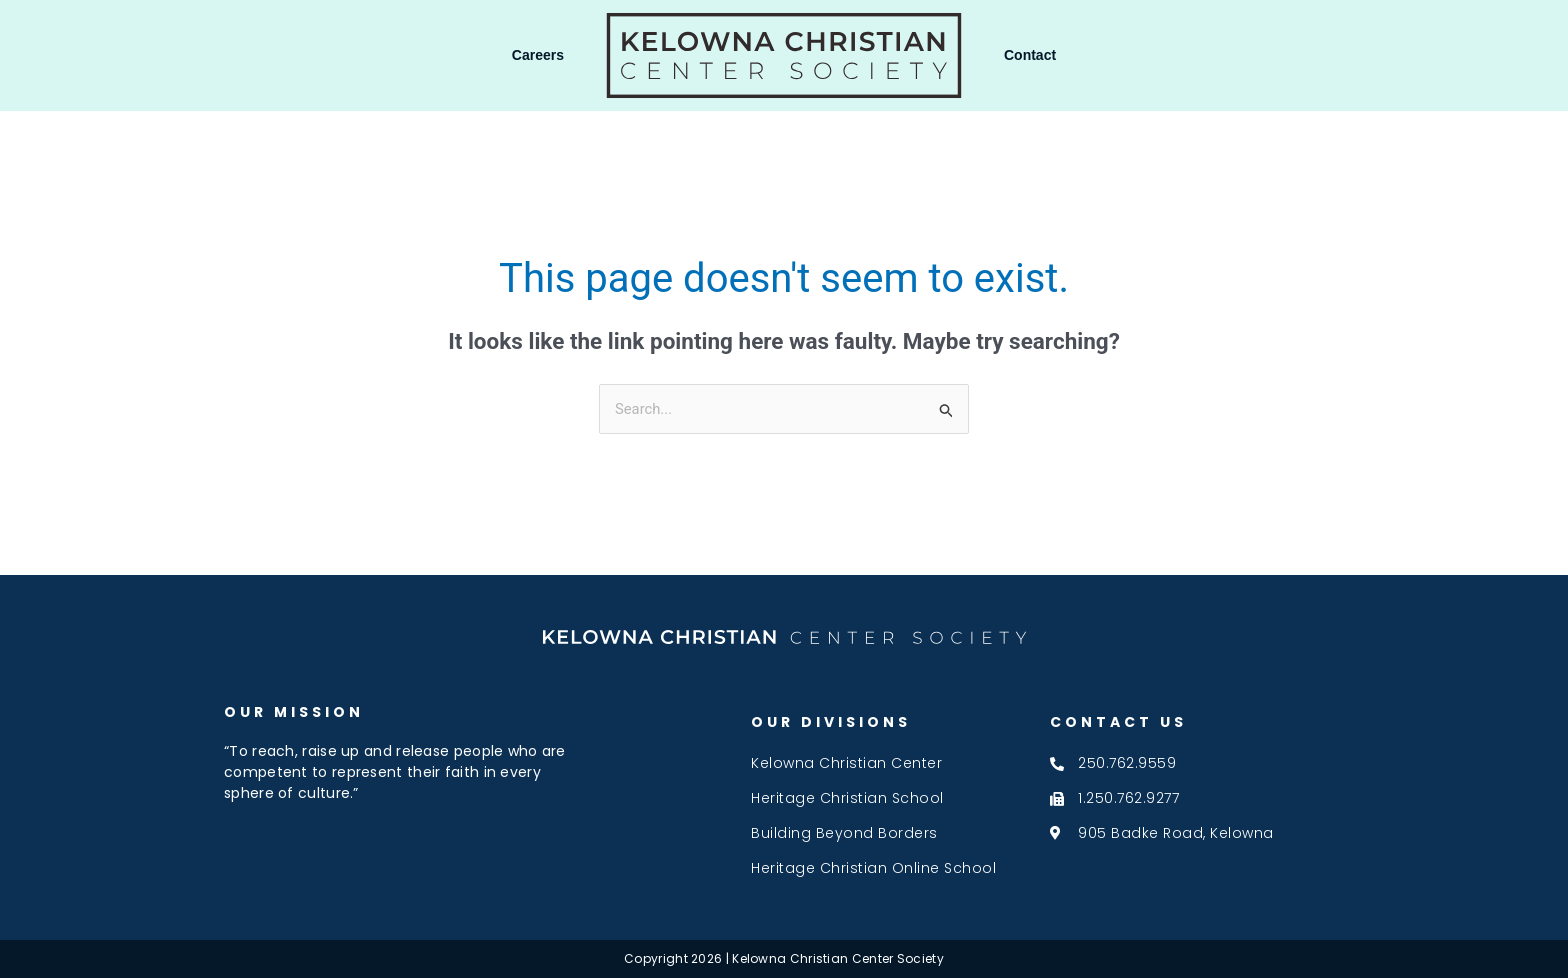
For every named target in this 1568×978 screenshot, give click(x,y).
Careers (538, 55)
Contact (1030, 55)
